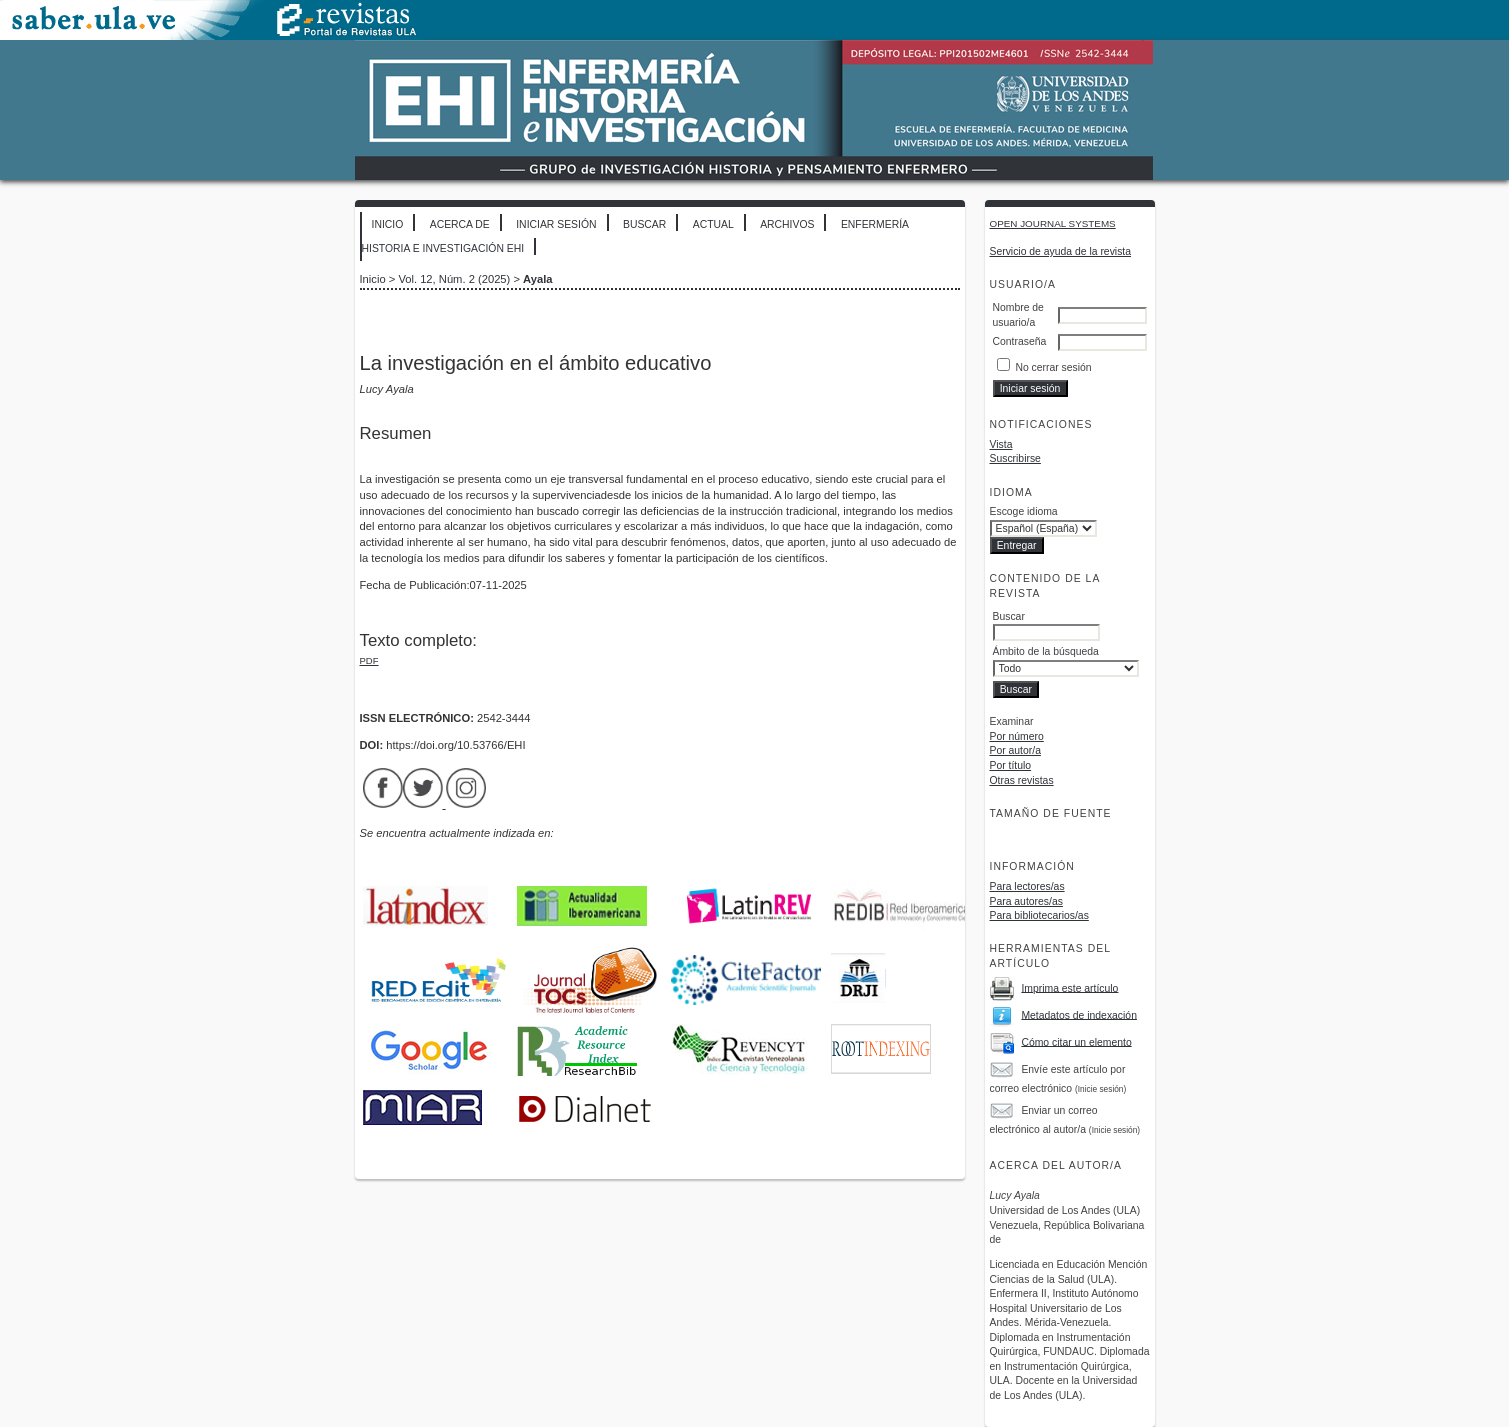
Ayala (537, 279)
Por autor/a (1015, 750)
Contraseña (1020, 341)
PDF (369, 660)
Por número (1017, 736)
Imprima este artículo (1069, 987)
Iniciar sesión (556, 224)
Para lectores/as (1027, 886)
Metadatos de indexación (1079, 1014)
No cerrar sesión (1053, 367)
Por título (1011, 765)
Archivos (787, 224)
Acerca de (460, 224)
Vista (1001, 444)
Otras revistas (1022, 780)
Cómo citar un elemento (1076, 1041)
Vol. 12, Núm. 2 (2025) (454, 279)
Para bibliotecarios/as (1039, 915)
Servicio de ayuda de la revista (1061, 251)
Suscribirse (1015, 458)
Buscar (644, 224)
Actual (713, 224)
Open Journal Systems (1053, 223)
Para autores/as (1026, 901)
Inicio (388, 224)
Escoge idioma (1024, 511)
